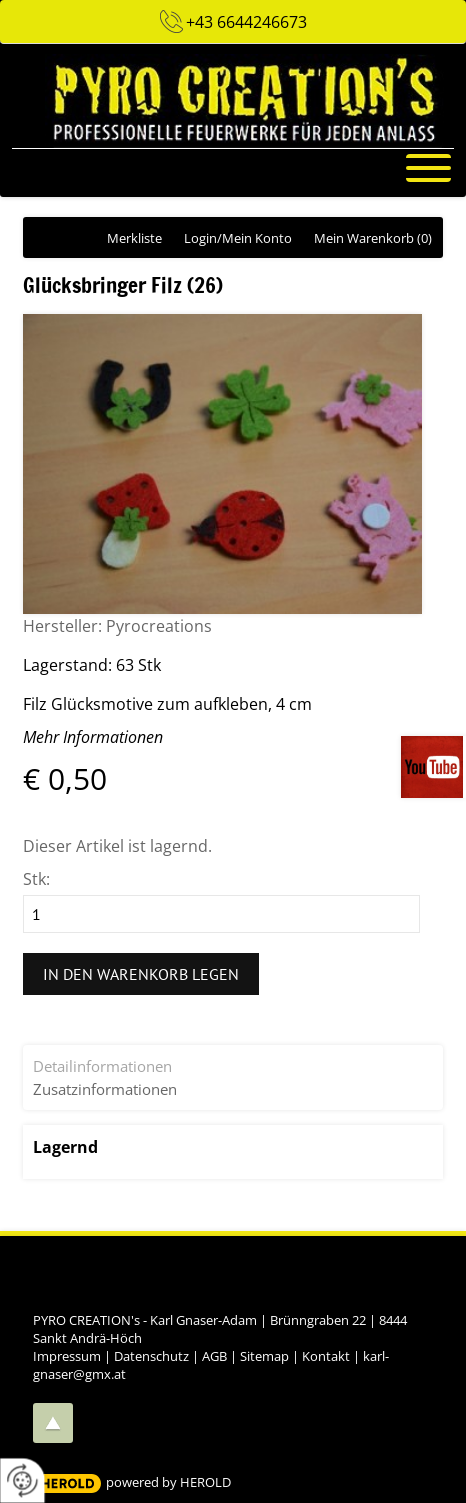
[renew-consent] (22, 1480)
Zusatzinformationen (105, 1089)
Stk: (36, 879)
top (53, 1423)
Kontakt (326, 1356)
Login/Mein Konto (238, 238)
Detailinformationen (102, 1066)
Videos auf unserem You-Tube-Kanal (433, 767)
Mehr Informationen (93, 737)
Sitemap (264, 1356)
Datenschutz (151, 1356)
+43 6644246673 (246, 22)
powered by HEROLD (168, 1482)
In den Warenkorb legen (141, 974)
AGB (214, 1356)
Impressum (67, 1356)
